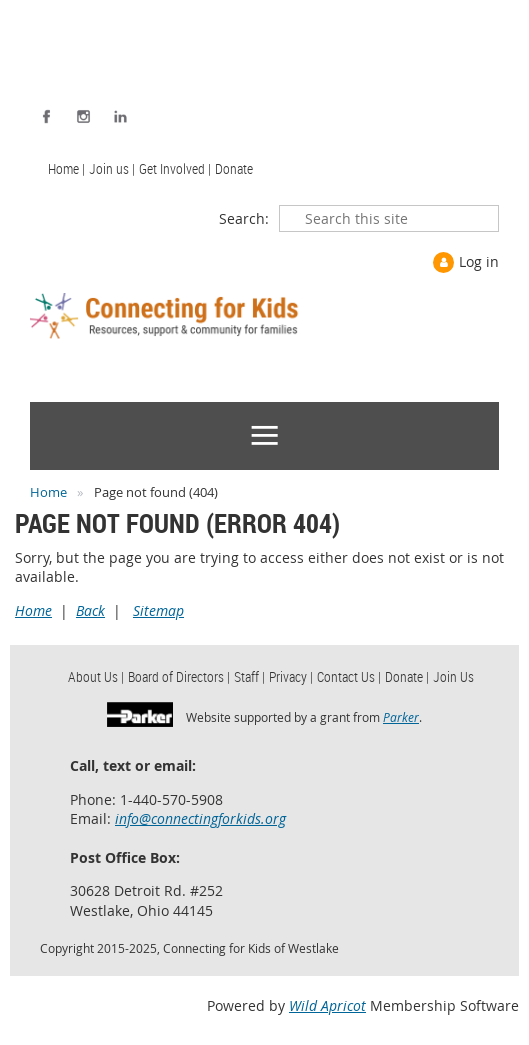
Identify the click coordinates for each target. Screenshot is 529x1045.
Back (90, 610)
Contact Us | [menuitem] (349, 676)
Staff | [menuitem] (249, 676)
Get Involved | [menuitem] (175, 168)
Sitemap (158, 610)
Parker (401, 717)
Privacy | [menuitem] (291, 676)
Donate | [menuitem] (407, 676)
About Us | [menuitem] (96, 676)
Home (48, 492)
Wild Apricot (327, 1005)
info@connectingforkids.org (200, 818)
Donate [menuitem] (234, 168)
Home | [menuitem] (66, 168)
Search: (244, 218)
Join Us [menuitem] (453, 676)
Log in (479, 261)
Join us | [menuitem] (112, 168)
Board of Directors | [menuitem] (179, 676)
